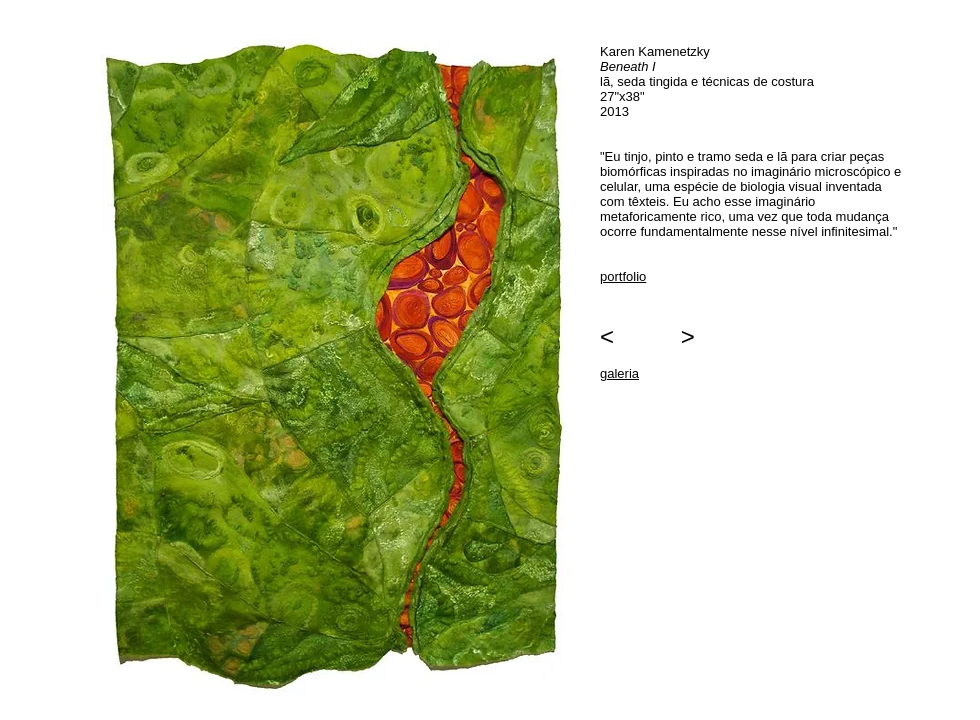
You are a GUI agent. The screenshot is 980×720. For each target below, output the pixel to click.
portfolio (623, 276)
